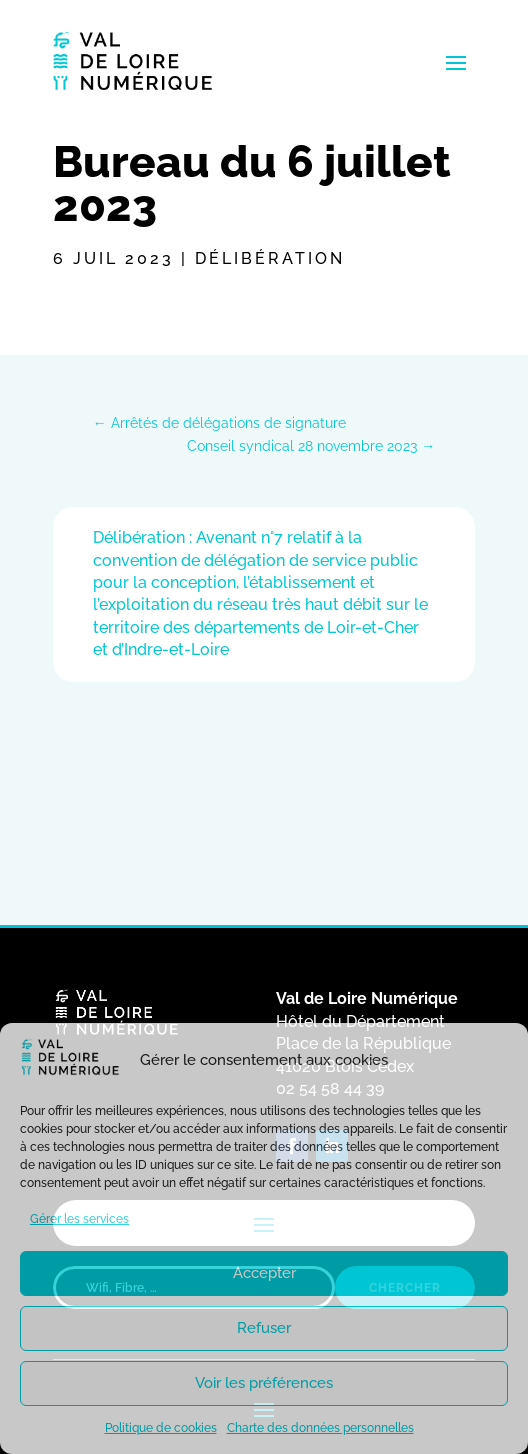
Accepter (264, 1273)
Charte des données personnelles (320, 1428)
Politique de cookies (161, 1428)
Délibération (270, 258)
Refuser (264, 1328)
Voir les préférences (264, 1383)
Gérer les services (79, 1219)
